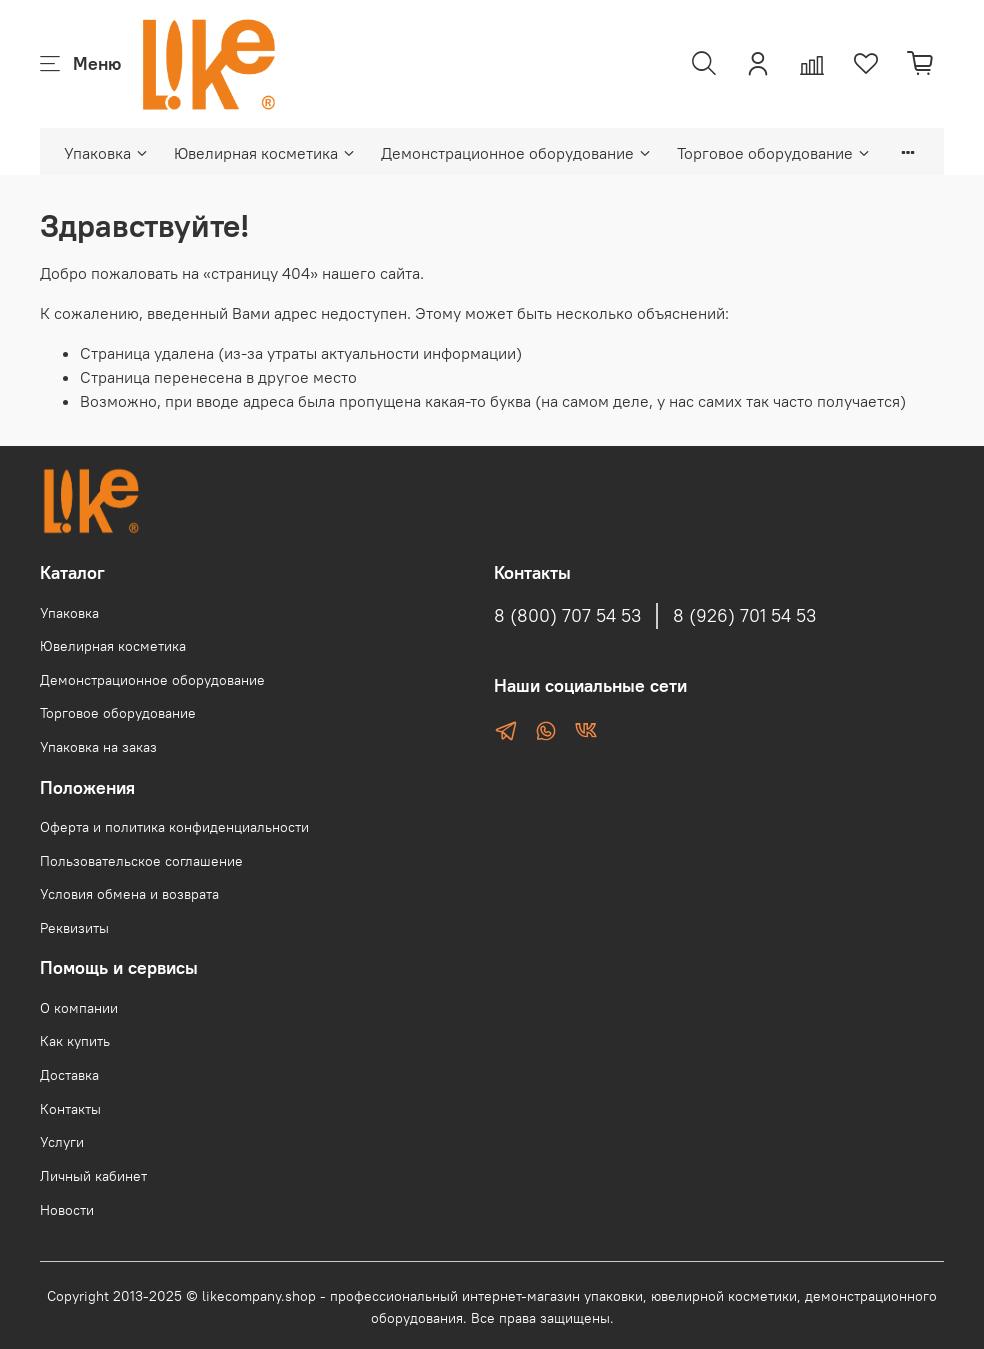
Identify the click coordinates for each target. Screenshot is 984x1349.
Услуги (62, 1142)
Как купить (75, 1041)
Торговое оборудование (774, 153)
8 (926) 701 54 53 (744, 616)
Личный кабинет (93, 1176)
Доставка (69, 1075)
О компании (79, 1008)
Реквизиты (74, 928)
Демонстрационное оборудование (517, 153)
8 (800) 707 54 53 (567, 616)
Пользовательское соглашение (141, 861)
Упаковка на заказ (98, 747)
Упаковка (107, 153)
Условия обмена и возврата (129, 894)
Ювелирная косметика (265, 153)
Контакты (70, 1109)
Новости (67, 1210)
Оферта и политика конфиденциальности (174, 827)
